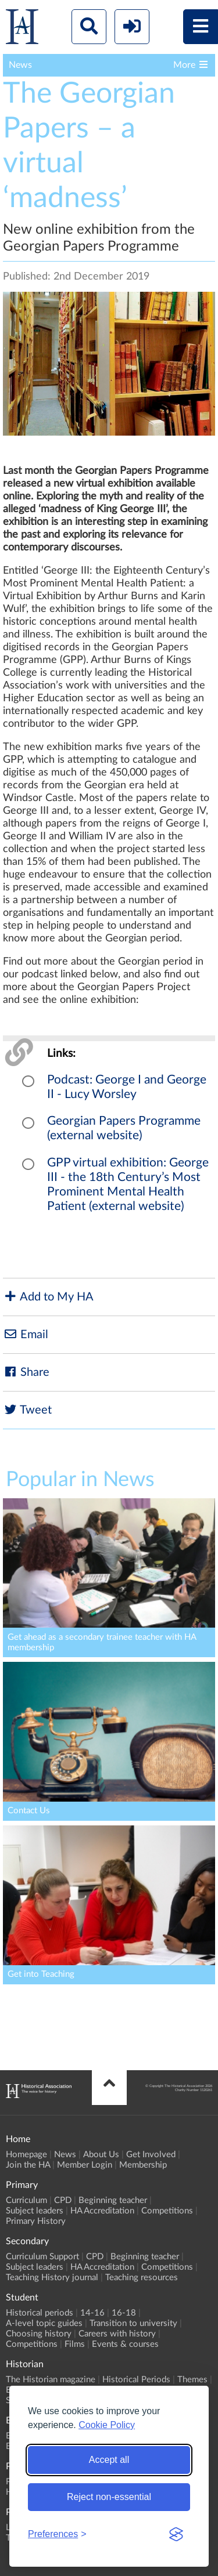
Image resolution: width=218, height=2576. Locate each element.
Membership (143, 2165)
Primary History (36, 2221)
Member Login (84, 2165)
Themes (192, 2379)
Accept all (109, 2460)
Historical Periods (136, 2379)
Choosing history (39, 2333)
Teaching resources (141, 2277)
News (65, 2154)
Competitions (167, 2211)
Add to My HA (48, 1297)
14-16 (92, 2313)
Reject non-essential (109, 2497)
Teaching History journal (52, 2277)
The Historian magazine (50, 2379)
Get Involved (151, 2154)
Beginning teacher (112, 2200)
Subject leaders (34, 2211)
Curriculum (26, 2200)
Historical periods (39, 2313)
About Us (101, 2154)
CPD (63, 2200)
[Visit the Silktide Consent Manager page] (176, 2534)
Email (25, 1334)
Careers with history (117, 2333)
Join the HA (28, 2165)
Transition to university (133, 2323)
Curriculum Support (42, 2256)
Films (75, 2344)
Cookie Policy (106, 2425)
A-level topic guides (44, 2323)
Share (26, 1372)
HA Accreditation (102, 2211)
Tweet (27, 1410)
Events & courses (125, 2344)
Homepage (26, 2154)
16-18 (124, 2313)
